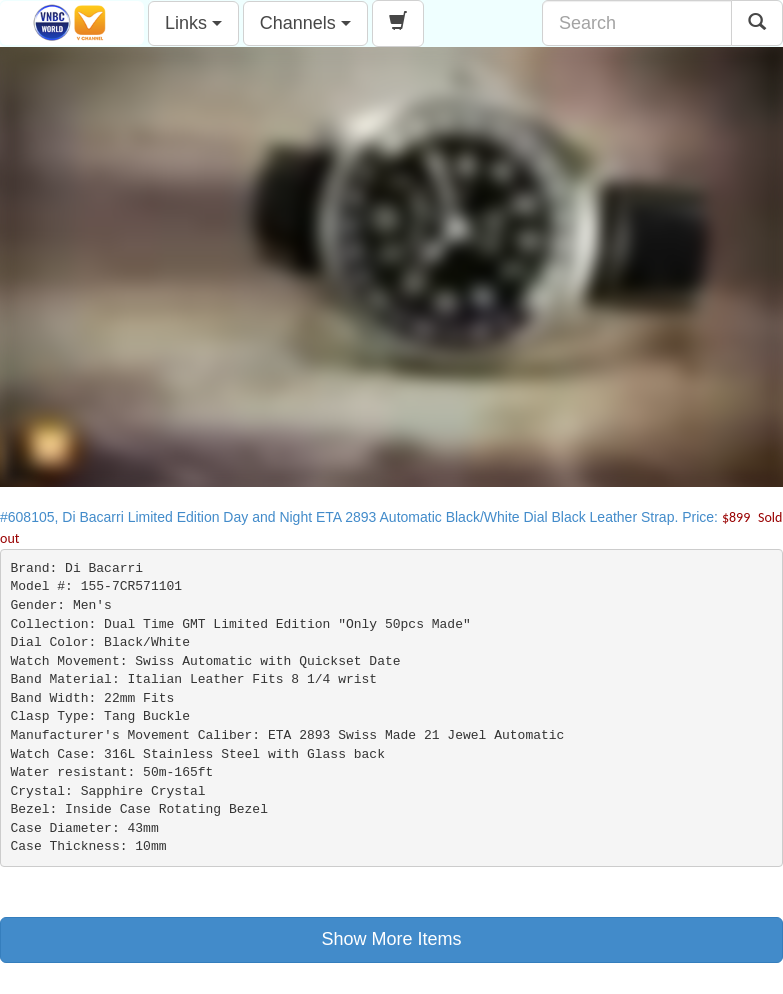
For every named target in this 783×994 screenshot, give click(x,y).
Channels (305, 23)
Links (193, 23)
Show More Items (391, 939)
